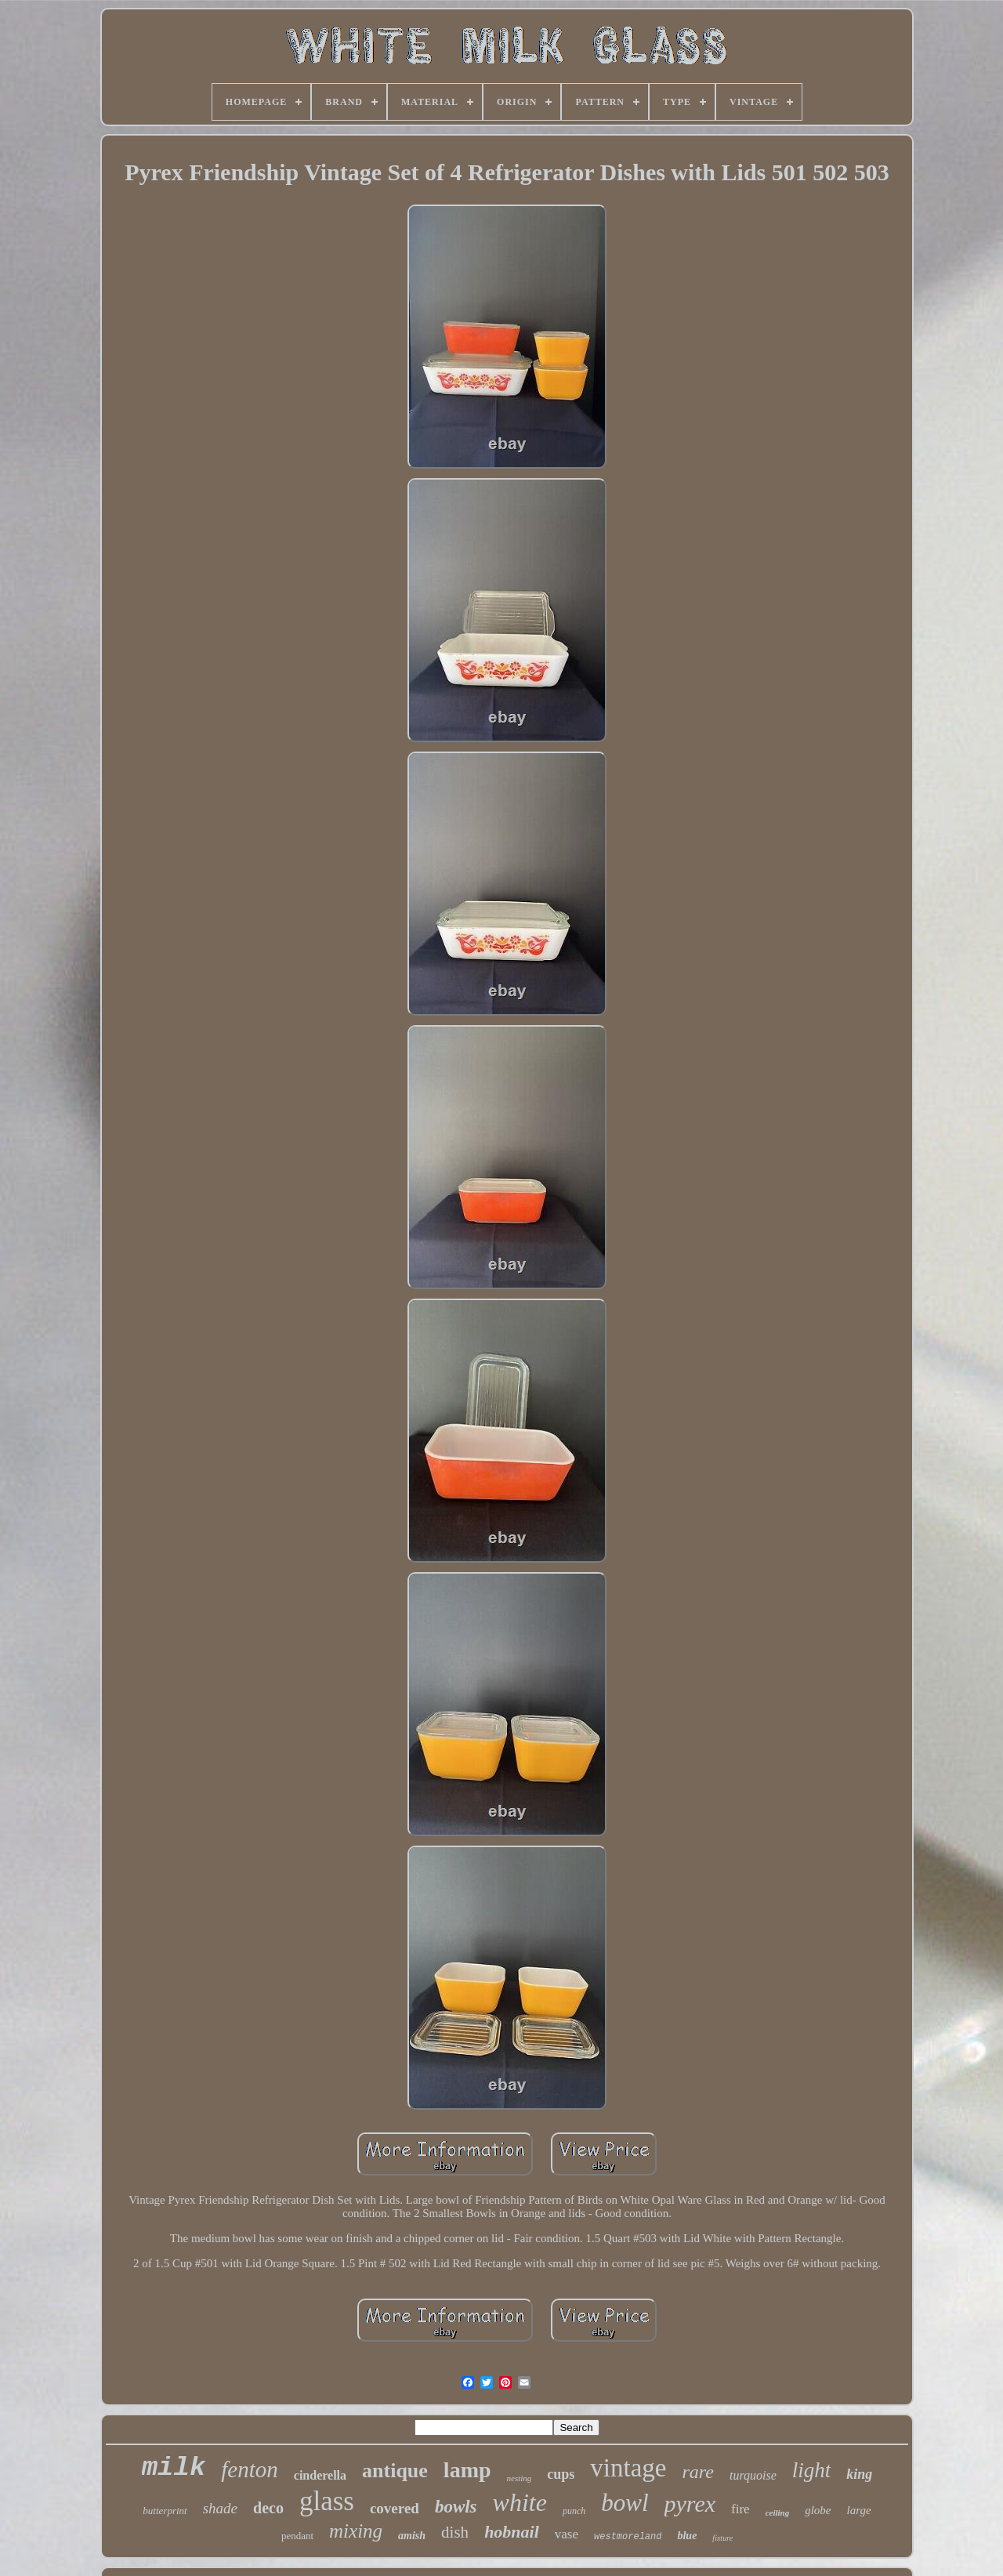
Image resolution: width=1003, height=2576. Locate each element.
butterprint (164, 2510)
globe (818, 2510)
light (811, 2470)
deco (268, 2507)
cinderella (320, 2475)
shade (220, 2508)
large (859, 2510)
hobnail (511, 2532)
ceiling (778, 2512)
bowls (456, 2506)
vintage (628, 2468)
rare (697, 2472)
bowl (624, 2502)
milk (174, 2468)
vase (566, 2534)
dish (455, 2532)
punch (574, 2510)
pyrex (690, 2503)
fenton (249, 2469)
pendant (297, 2536)
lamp (467, 2470)
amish (411, 2536)
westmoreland (627, 2536)
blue (687, 2536)
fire (740, 2509)
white (520, 2502)
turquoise (753, 2475)
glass (326, 2501)
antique (395, 2470)
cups (560, 2474)
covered (394, 2508)
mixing (355, 2531)
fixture (722, 2538)
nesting (519, 2478)
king (859, 2474)
